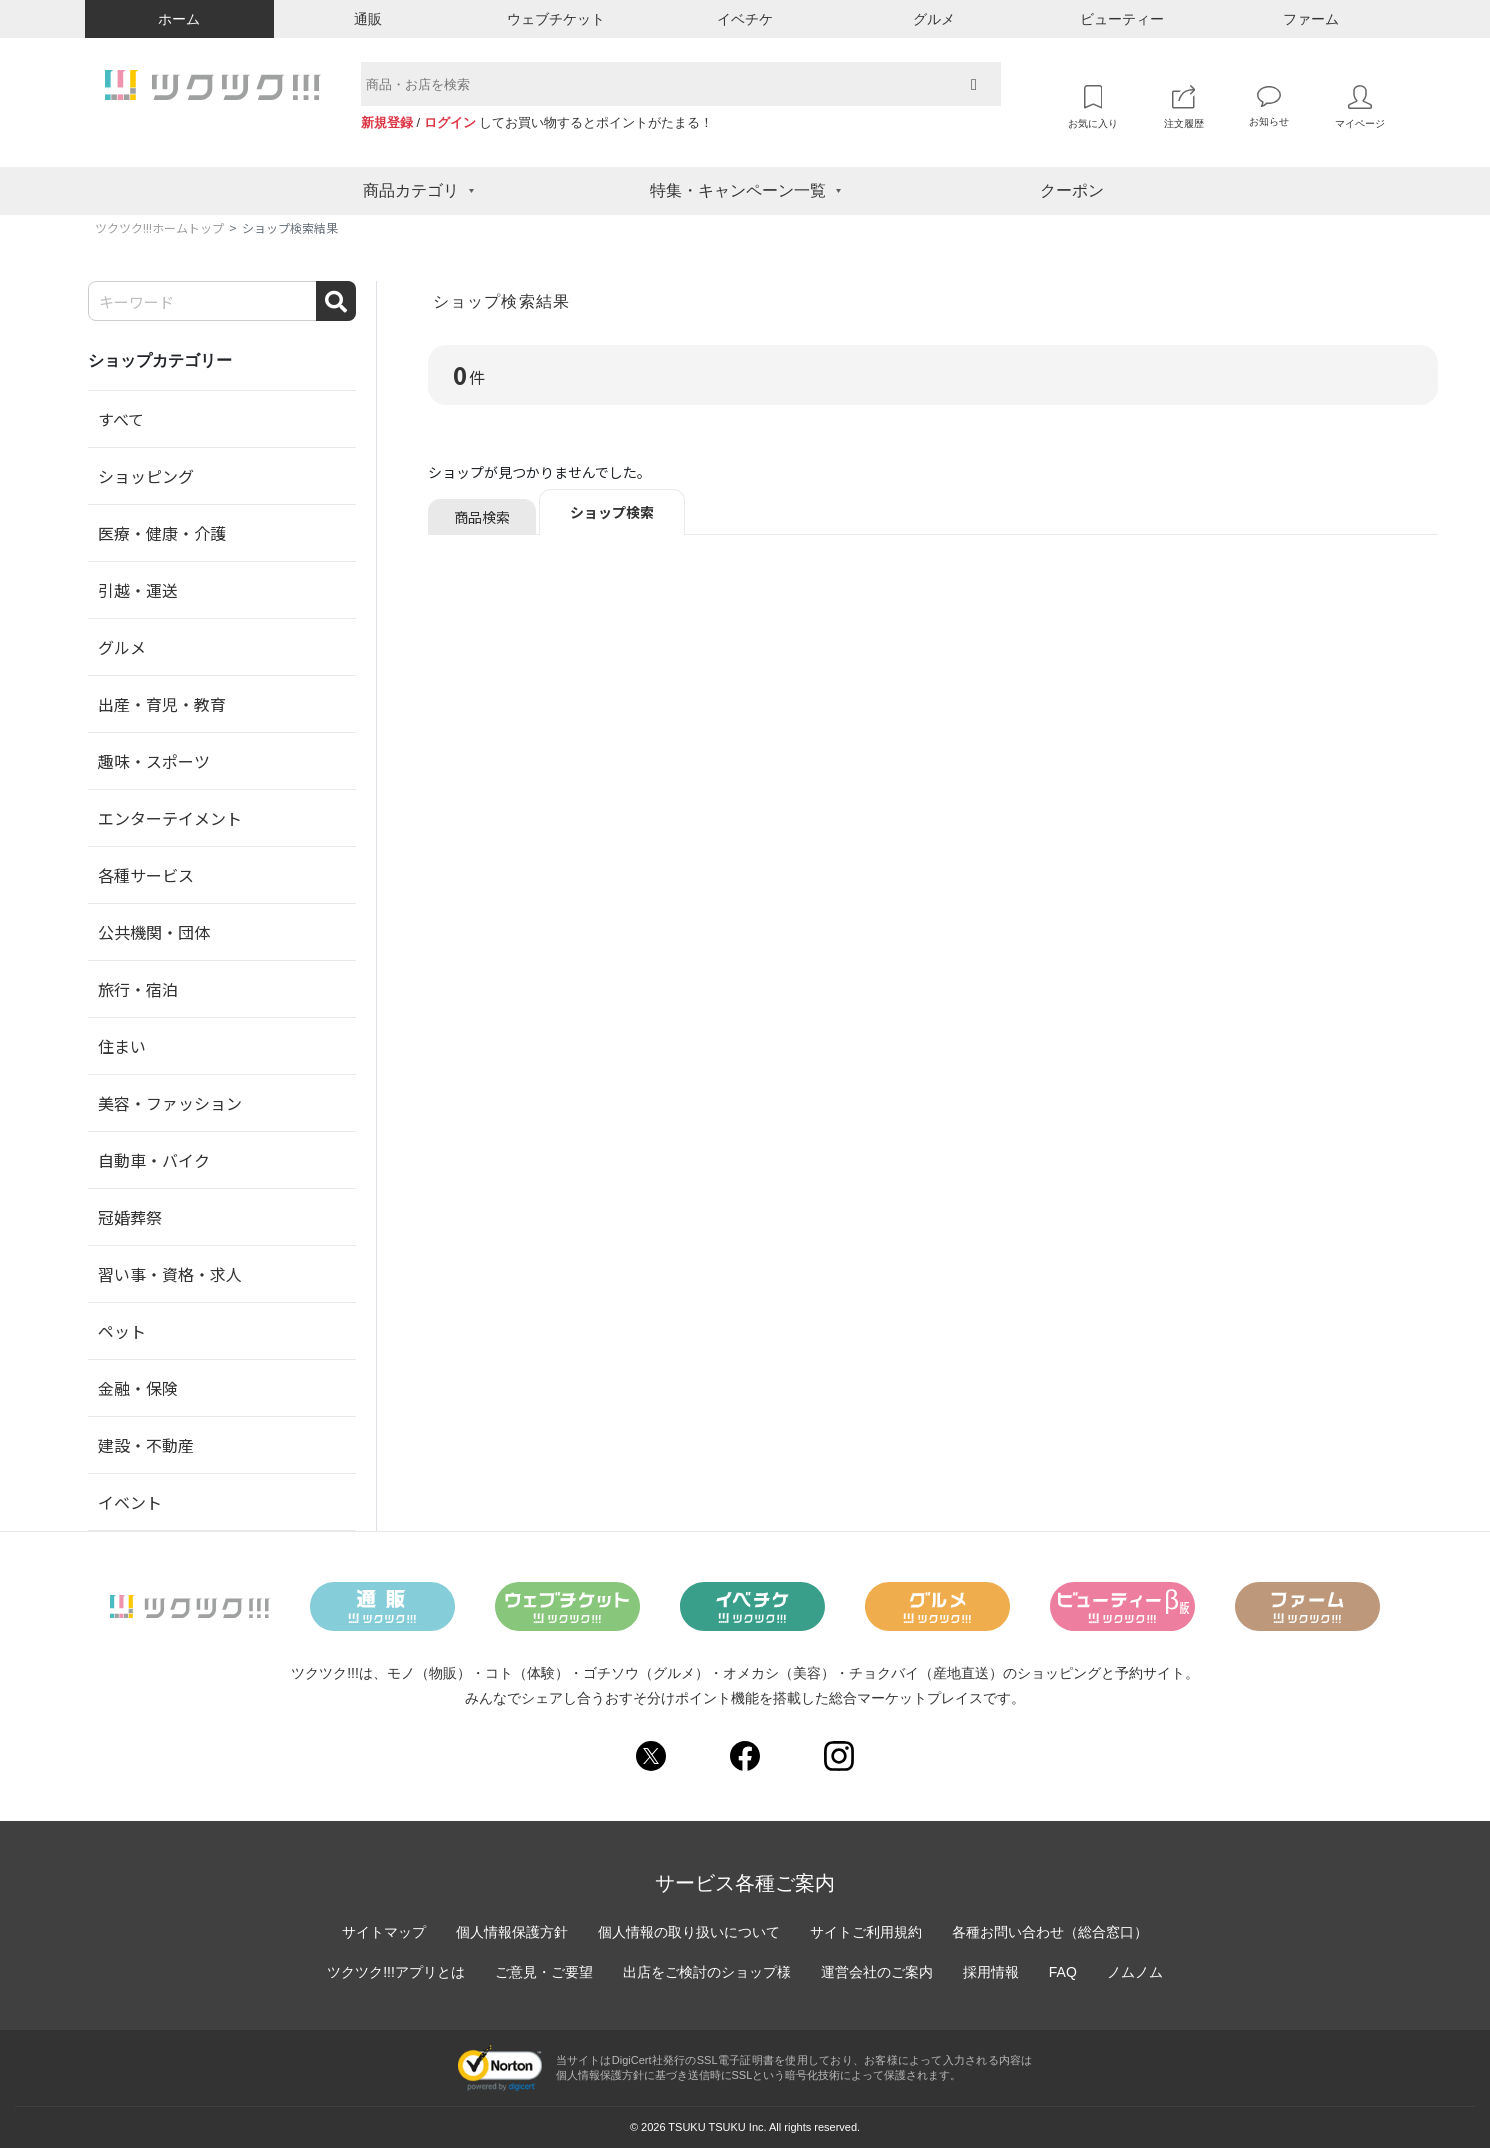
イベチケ (745, 19)
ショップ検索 (612, 512)
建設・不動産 (146, 1445)
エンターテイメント (170, 818)
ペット (122, 1331)
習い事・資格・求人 (170, 1274)
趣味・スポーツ (154, 761)
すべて (121, 419)
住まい (122, 1046)
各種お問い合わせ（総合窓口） (1050, 1932)
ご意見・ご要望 (544, 1972)
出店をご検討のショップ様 (707, 1972)
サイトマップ (384, 1932)
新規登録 (387, 122)
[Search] (222, 301)
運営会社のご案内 (877, 1972)
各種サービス (146, 875)
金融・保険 (138, 1388)
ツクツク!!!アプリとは (396, 1972)
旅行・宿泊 (138, 989)
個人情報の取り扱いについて (689, 1932)
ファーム (1311, 19)
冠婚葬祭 (130, 1217)
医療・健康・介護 (162, 533)
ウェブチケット (556, 19)
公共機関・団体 (154, 932)
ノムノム (1135, 1972)
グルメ (934, 19)
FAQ (1063, 1972)
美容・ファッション (170, 1103)
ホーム (179, 19)
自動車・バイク (154, 1160)
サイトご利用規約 (866, 1932)
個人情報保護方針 (512, 1932)
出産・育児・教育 (162, 704)
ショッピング (146, 476)
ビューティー (1122, 19)
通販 (368, 19)
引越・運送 (138, 590)
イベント (130, 1502)
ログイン (450, 122)
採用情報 (991, 1972)
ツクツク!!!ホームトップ (159, 227)
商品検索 (482, 517)
